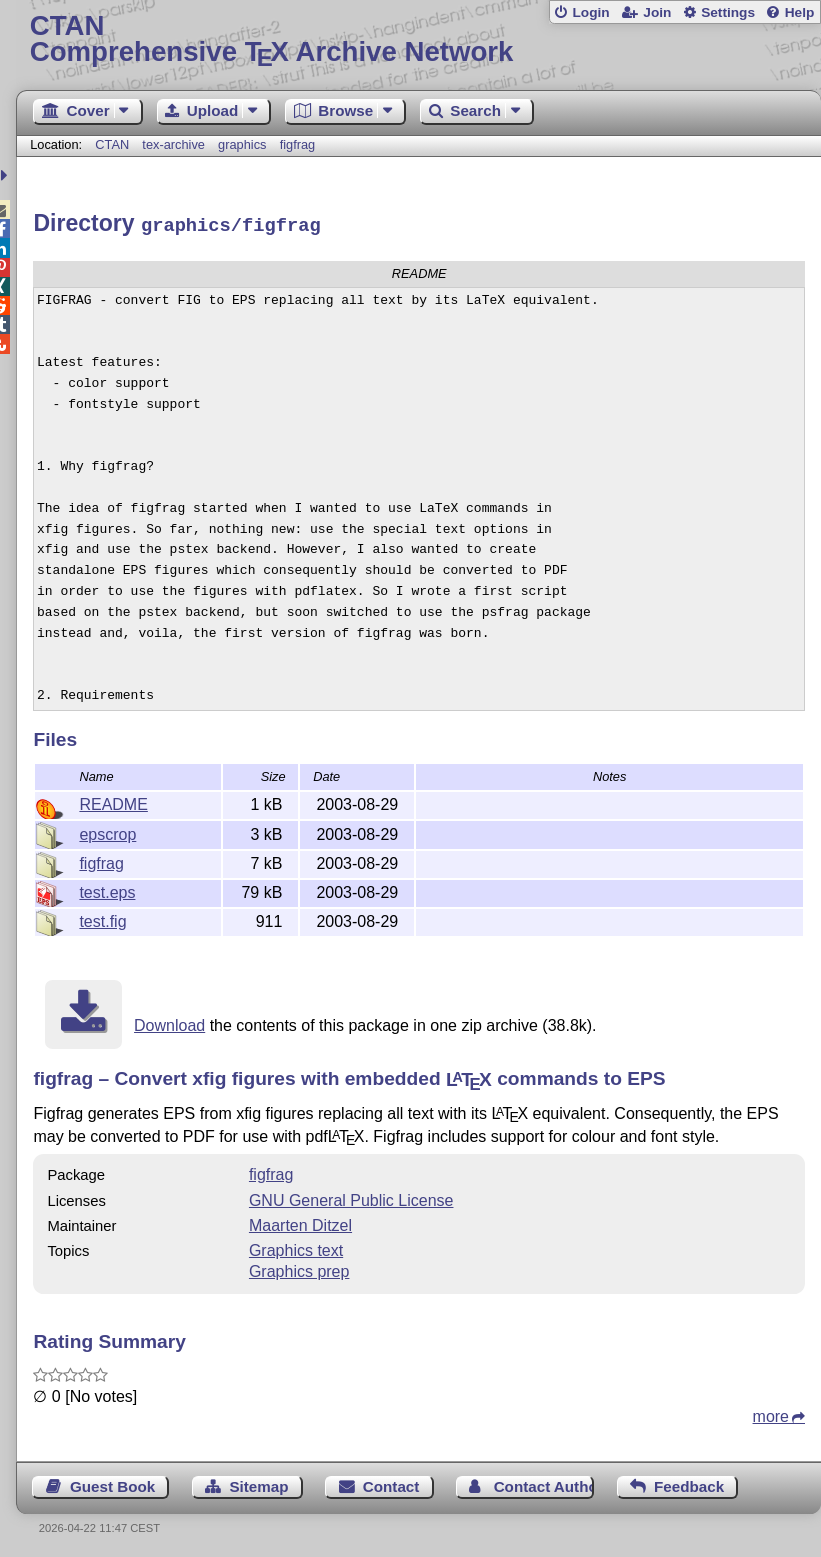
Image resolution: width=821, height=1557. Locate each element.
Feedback (689, 1483)
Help (800, 12)
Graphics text (296, 1247)
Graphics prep (299, 1268)
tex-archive (173, 144)
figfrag (298, 144)
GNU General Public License (351, 1197)
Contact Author (544, 1483)
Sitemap (258, 1483)
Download (169, 1022)
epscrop (107, 831)
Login (590, 12)
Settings (728, 12)
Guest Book (112, 1483)
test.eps (107, 889)
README (113, 801)
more (771, 1413)
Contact (391, 1483)
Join (657, 12)
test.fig (102, 918)
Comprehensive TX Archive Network (419, 39)
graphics (242, 144)
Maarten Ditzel (300, 1222)
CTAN (112, 144)
